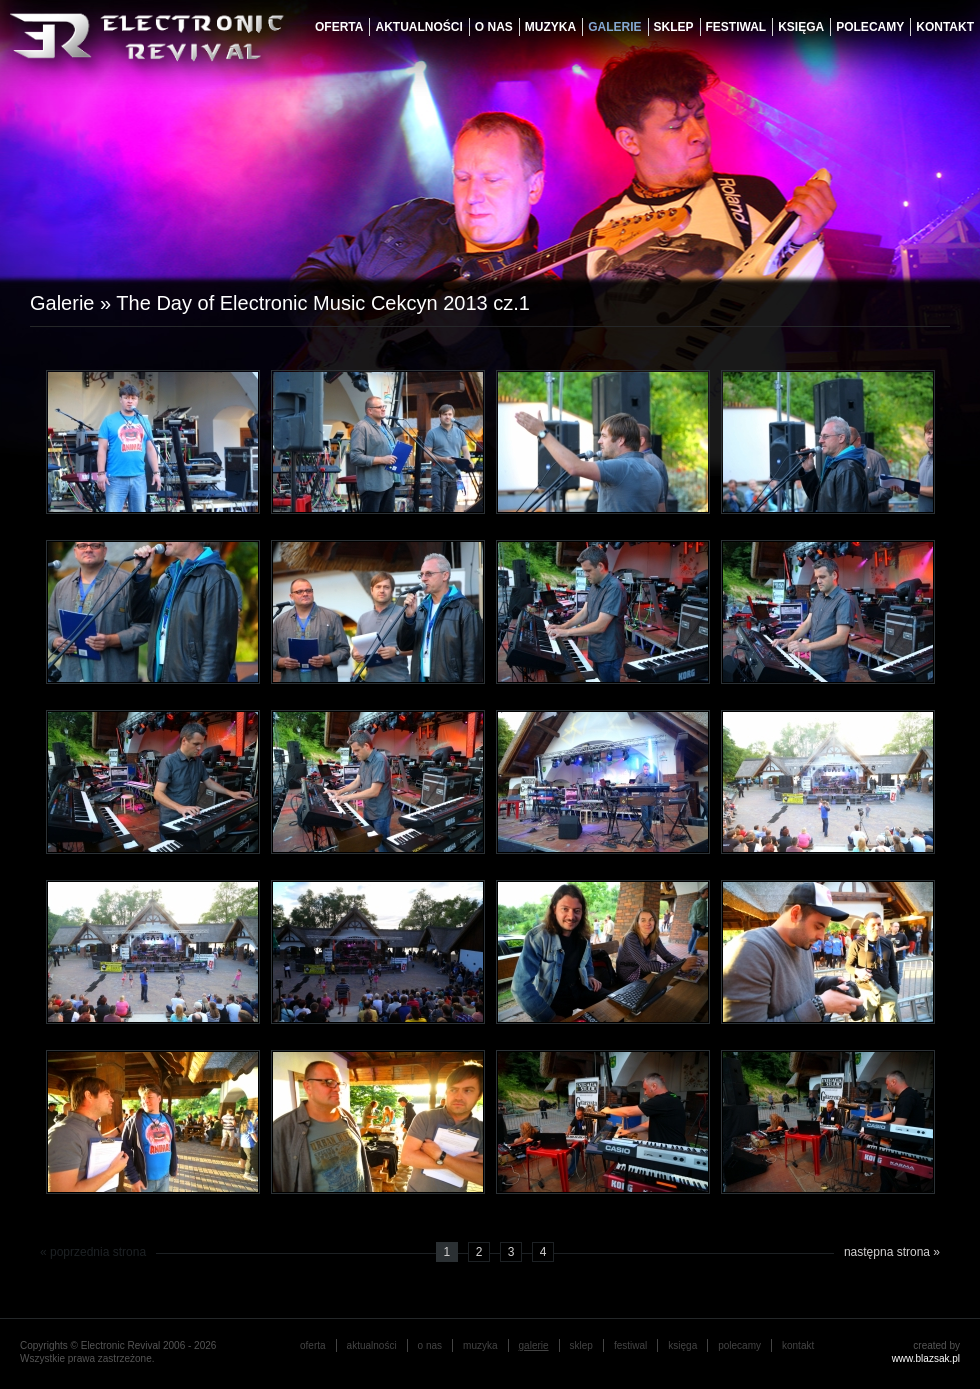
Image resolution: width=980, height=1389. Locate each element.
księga (801, 27)
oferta (339, 27)
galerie (614, 27)
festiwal (736, 27)
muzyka (550, 27)
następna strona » (892, 1252)
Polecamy (870, 27)
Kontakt (945, 27)
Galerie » (73, 303)
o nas (494, 27)
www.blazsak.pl (926, 1358)
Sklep (674, 27)
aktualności (418, 27)
